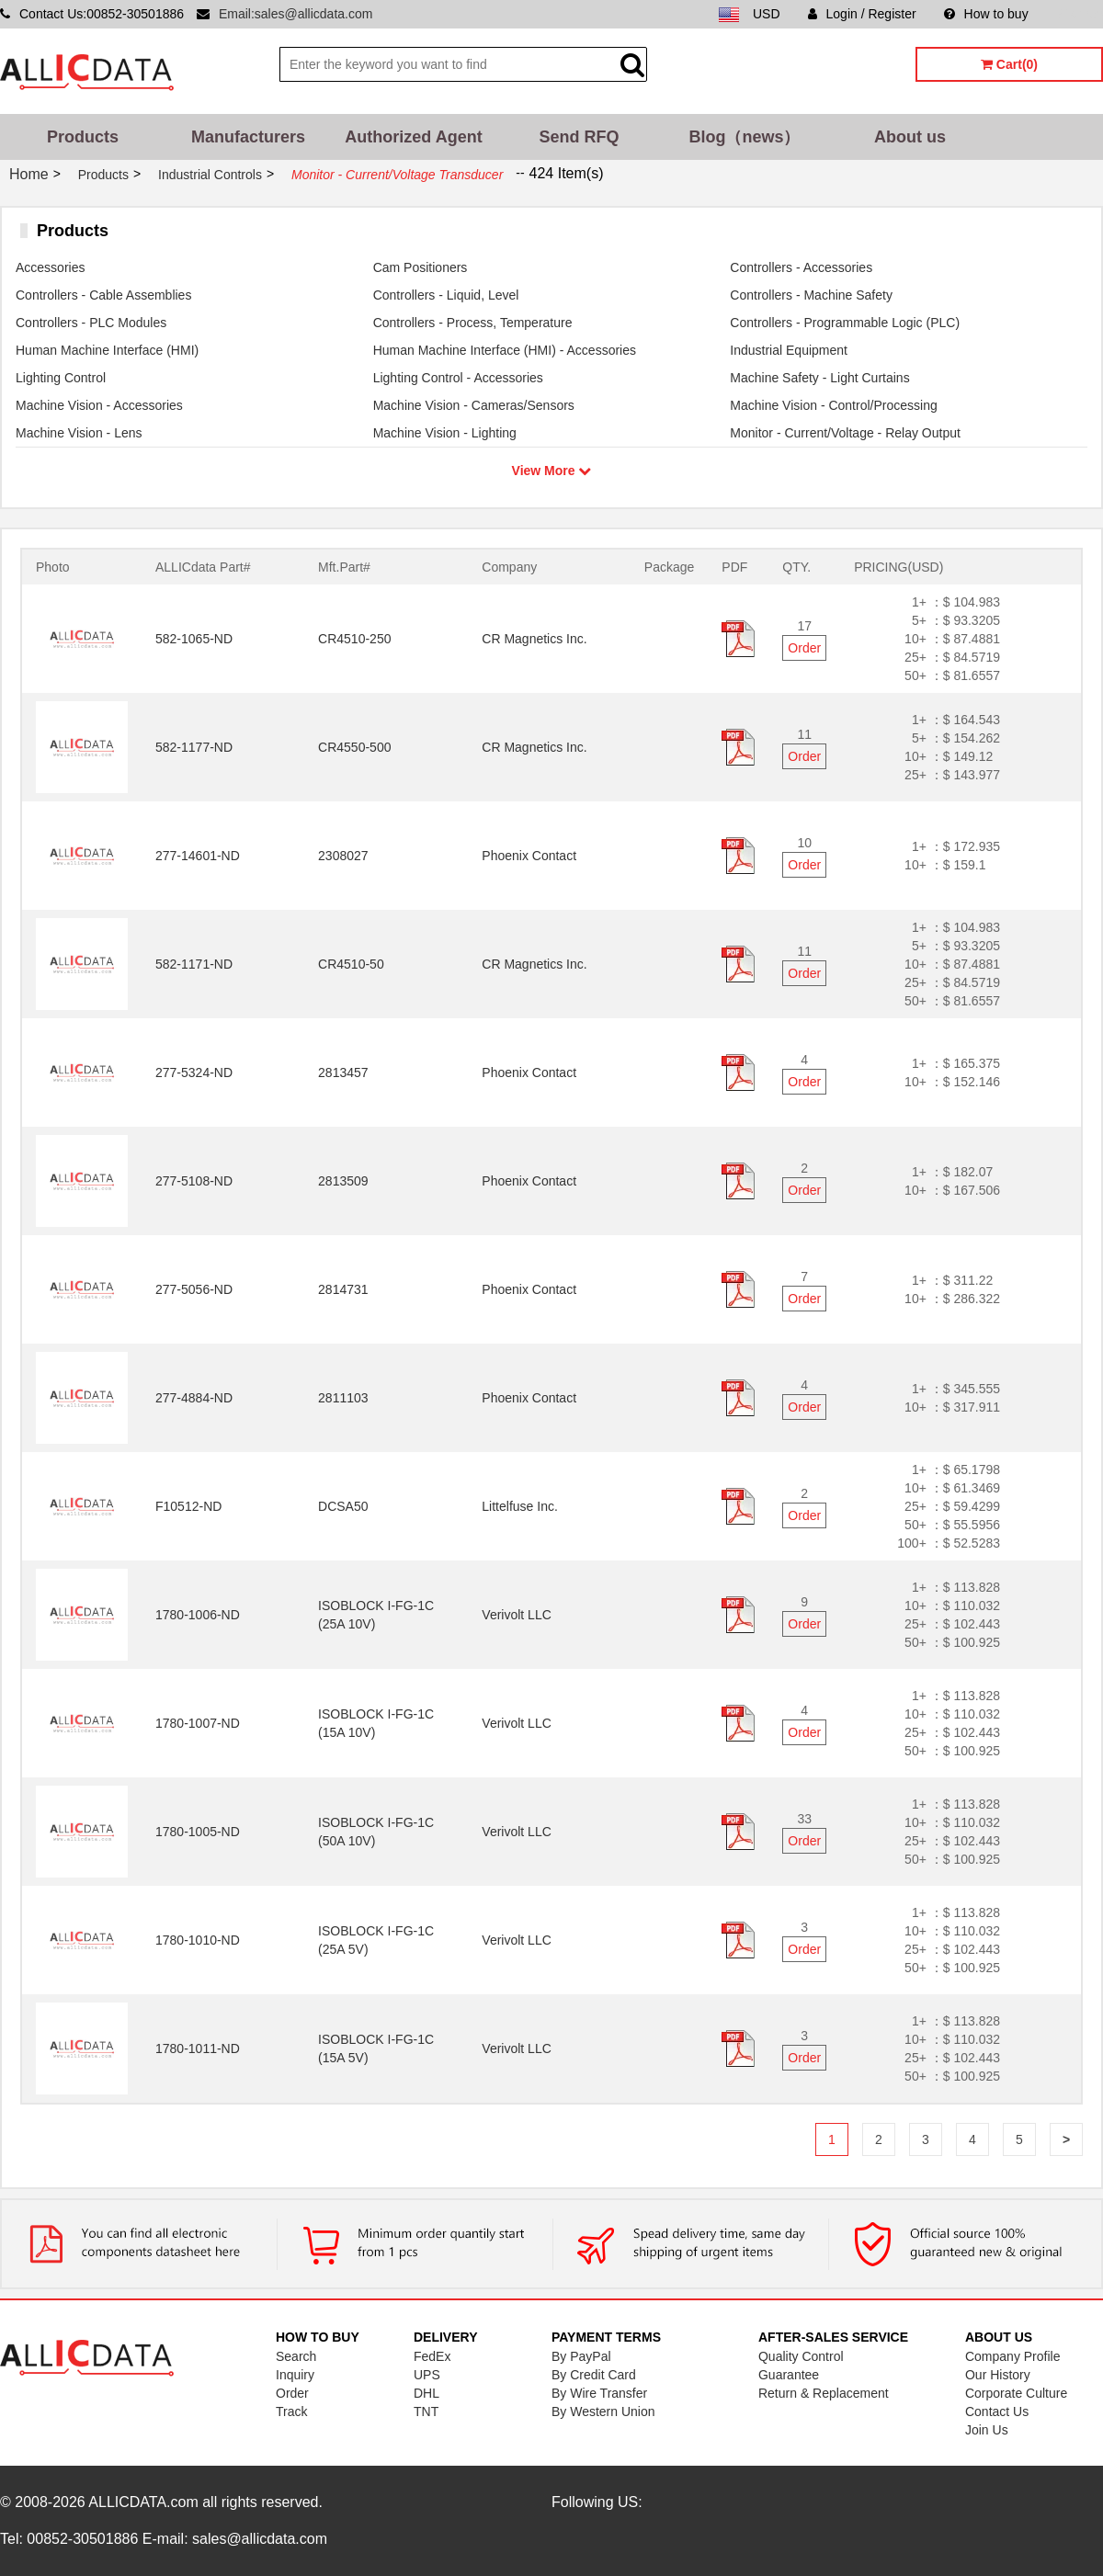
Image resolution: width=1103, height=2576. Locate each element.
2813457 (343, 1072)
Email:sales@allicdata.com (296, 13)
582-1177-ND (194, 747)
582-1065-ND (194, 638)
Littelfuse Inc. (520, 1506)
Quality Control (801, 2356)
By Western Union (603, 2411)
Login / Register (862, 13)
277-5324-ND (194, 1072)
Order (804, 648)
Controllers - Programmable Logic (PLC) (845, 322)
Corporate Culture (1016, 2393)
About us (910, 137)
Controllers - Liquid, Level (446, 295)
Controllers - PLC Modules (91, 322)
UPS (427, 2374)
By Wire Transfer (599, 2393)
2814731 (343, 1289)
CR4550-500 (354, 747)
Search (296, 2356)
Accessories (50, 267)
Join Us (986, 2430)
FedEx (432, 2356)
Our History (997, 2374)
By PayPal (581, 2356)
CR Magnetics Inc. (534, 638)
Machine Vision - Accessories (99, 405)
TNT (426, 2411)
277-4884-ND (194, 1397)
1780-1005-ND (197, 1831)
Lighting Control (61, 377)
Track (291, 2411)
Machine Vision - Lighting (445, 433)
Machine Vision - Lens (79, 433)
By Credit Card (594, 2374)
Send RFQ (579, 137)
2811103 (343, 1397)
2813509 (343, 1181)
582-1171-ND (194, 964)
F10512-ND (188, 1506)
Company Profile (1013, 2356)
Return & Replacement (823, 2393)
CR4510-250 (354, 638)
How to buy (986, 13)
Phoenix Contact (529, 855)
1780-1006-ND (197, 1614)
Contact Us (997, 2411)
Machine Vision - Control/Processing (833, 405)
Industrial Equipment (788, 350)
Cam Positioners (420, 267)
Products (83, 137)
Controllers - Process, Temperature (473, 322)
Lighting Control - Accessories (458, 377)
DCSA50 (343, 1506)
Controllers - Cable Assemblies (103, 295)
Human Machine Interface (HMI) (107, 350)
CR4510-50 (351, 964)
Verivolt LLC (516, 1614)
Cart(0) (1009, 64)
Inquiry (295, 2374)
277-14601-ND (197, 855)
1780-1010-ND (197, 1940)
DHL (426, 2393)
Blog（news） (744, 137)
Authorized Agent (413, 137)
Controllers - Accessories (801, 267)
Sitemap (1079, 13)
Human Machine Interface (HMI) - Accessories (504, 350)
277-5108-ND (194, 1181)
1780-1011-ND (197, 2048)
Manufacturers (248, 137)
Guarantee (788, 2374)
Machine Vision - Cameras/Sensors (473, 405)
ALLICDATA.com (143, 2502)
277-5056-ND (194, 1289)
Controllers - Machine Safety (811, 295)
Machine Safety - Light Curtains (819, 377)
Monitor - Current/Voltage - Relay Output (845, 433)
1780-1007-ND (197, 1723)
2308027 (343, 855)
